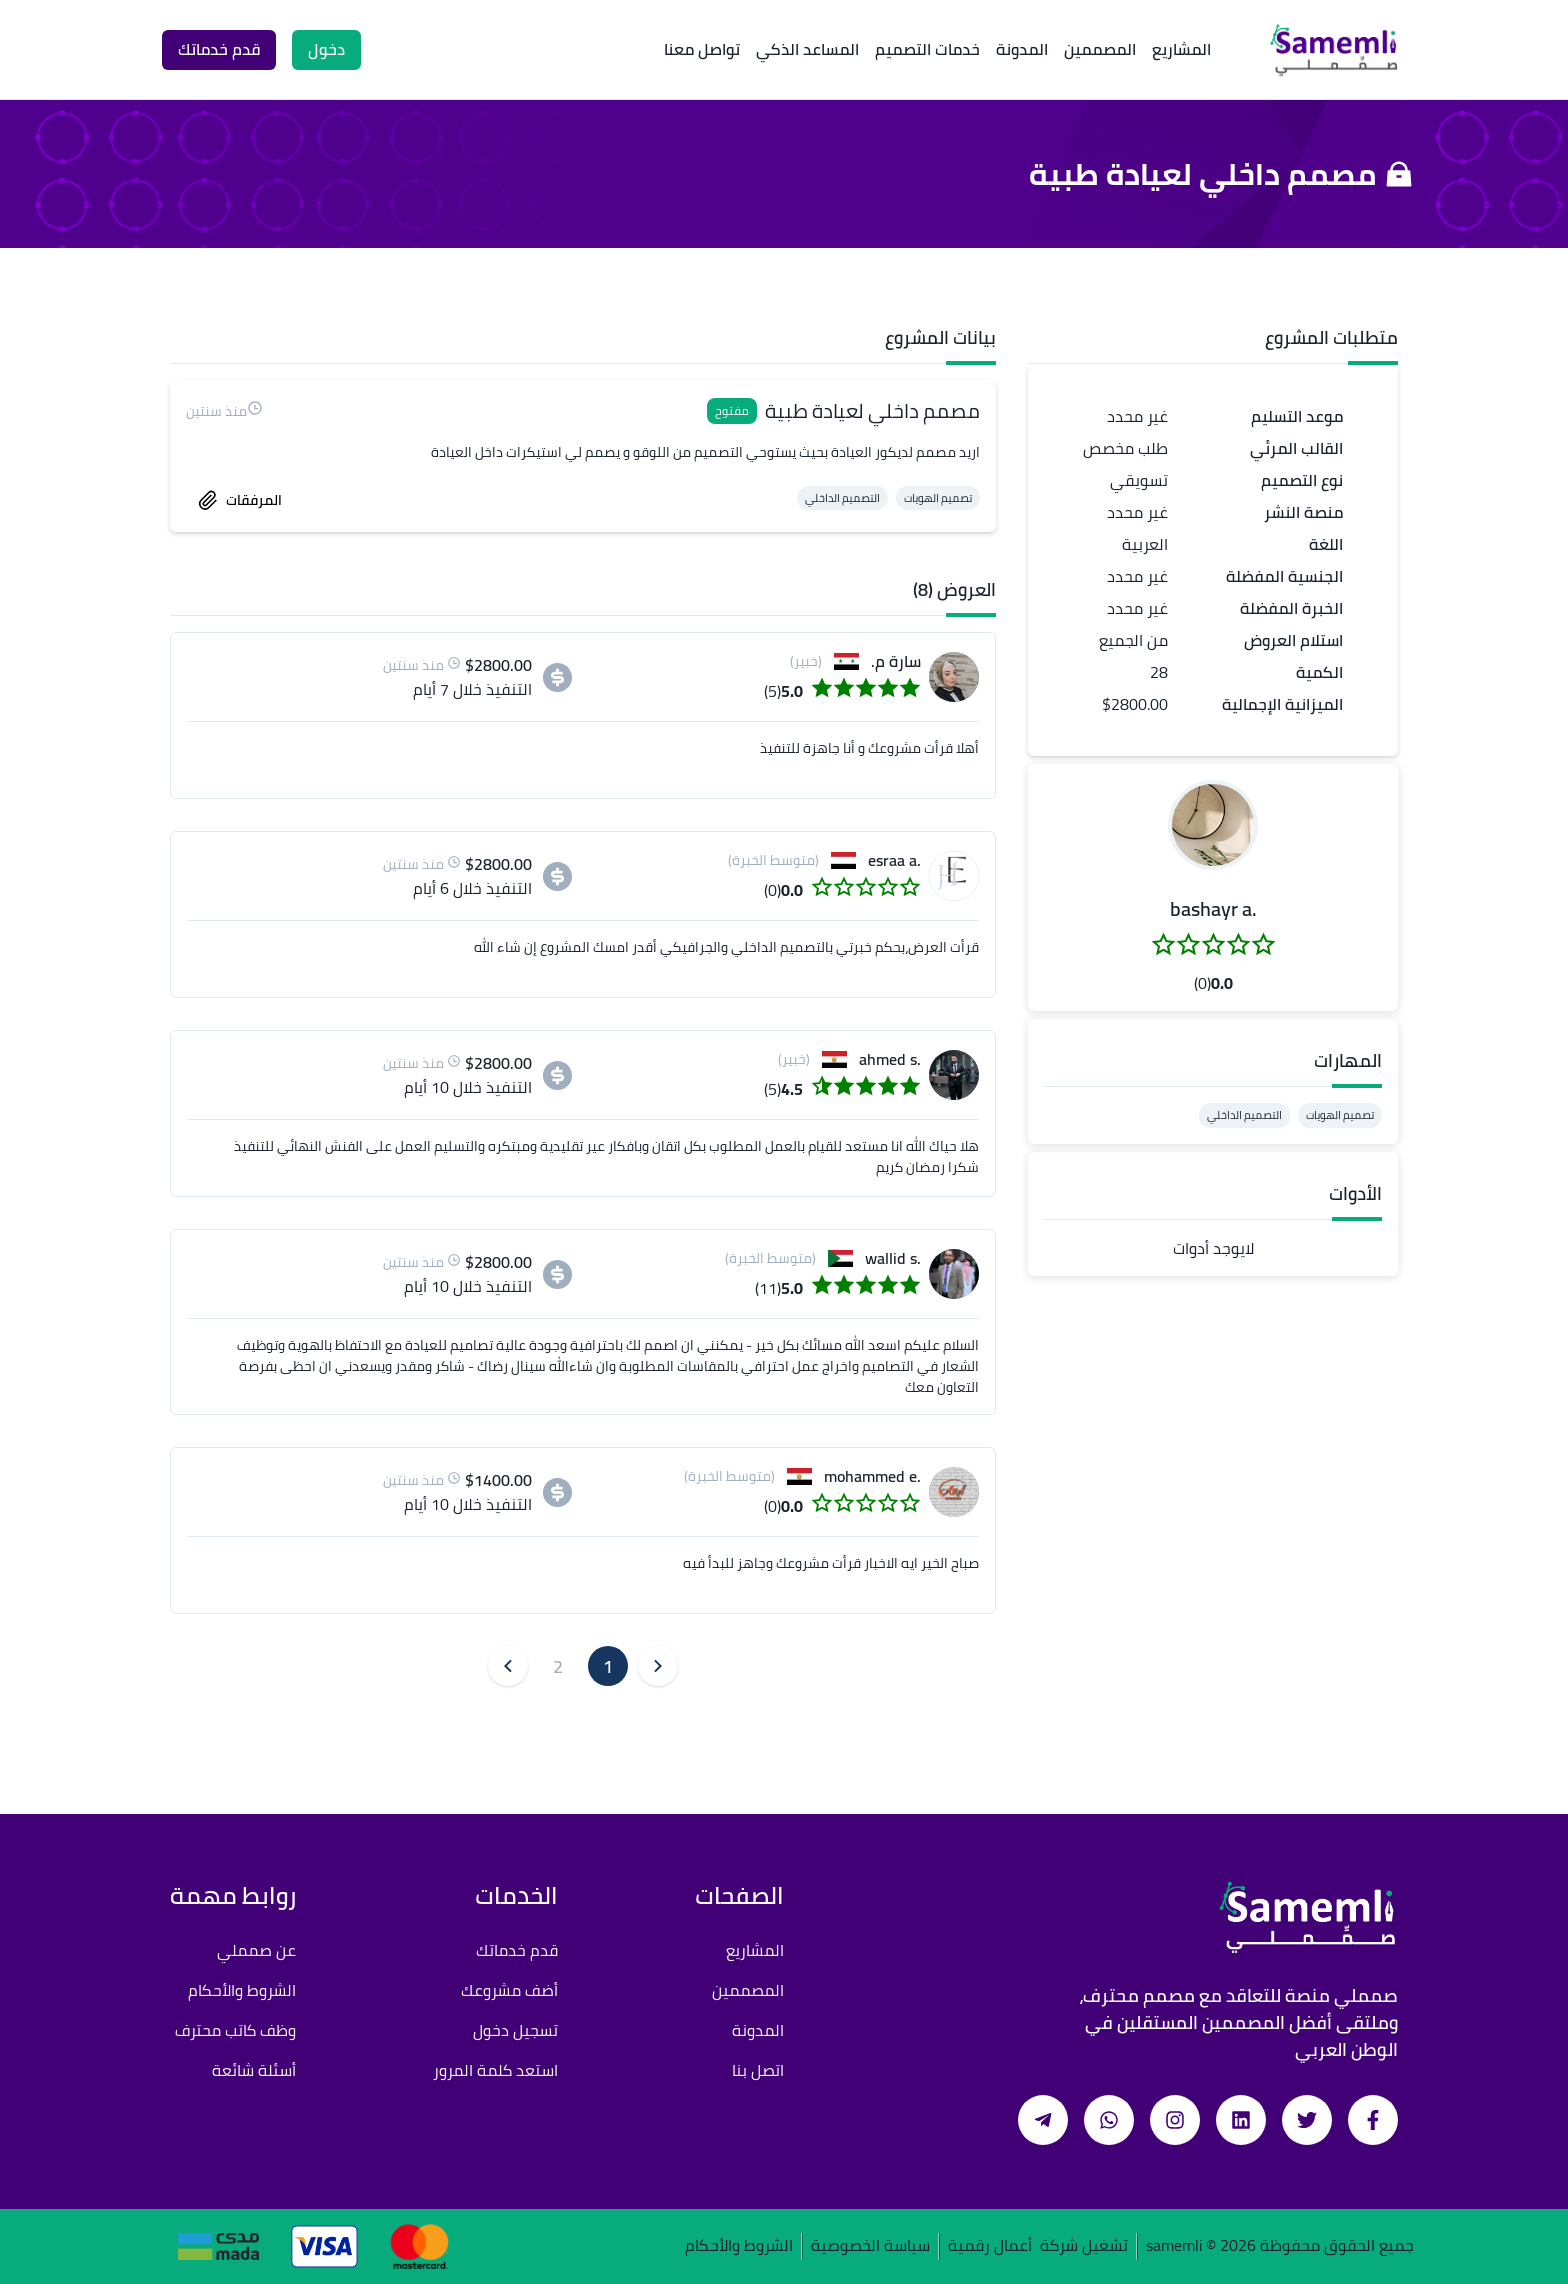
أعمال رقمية (990, 2246)
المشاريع (1181, 49)
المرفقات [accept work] (240, 500)
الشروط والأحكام (242, 1990)
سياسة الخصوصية (870, 2246)
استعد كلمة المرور (495, 2070)
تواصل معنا (702, 49)
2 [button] (558, 1666)
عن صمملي (256, 1950)
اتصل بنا (758, 2070)
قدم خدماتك (517, 1950)
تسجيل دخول (515, 2030)
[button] (1213, 825)
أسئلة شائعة (254, 2070)
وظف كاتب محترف (235, 2030)
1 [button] (608, 1666)
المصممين (1100, 49)
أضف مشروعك (509, 1990)
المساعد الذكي (807, 49)
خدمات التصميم (927, 49)
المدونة (1022, 49)
